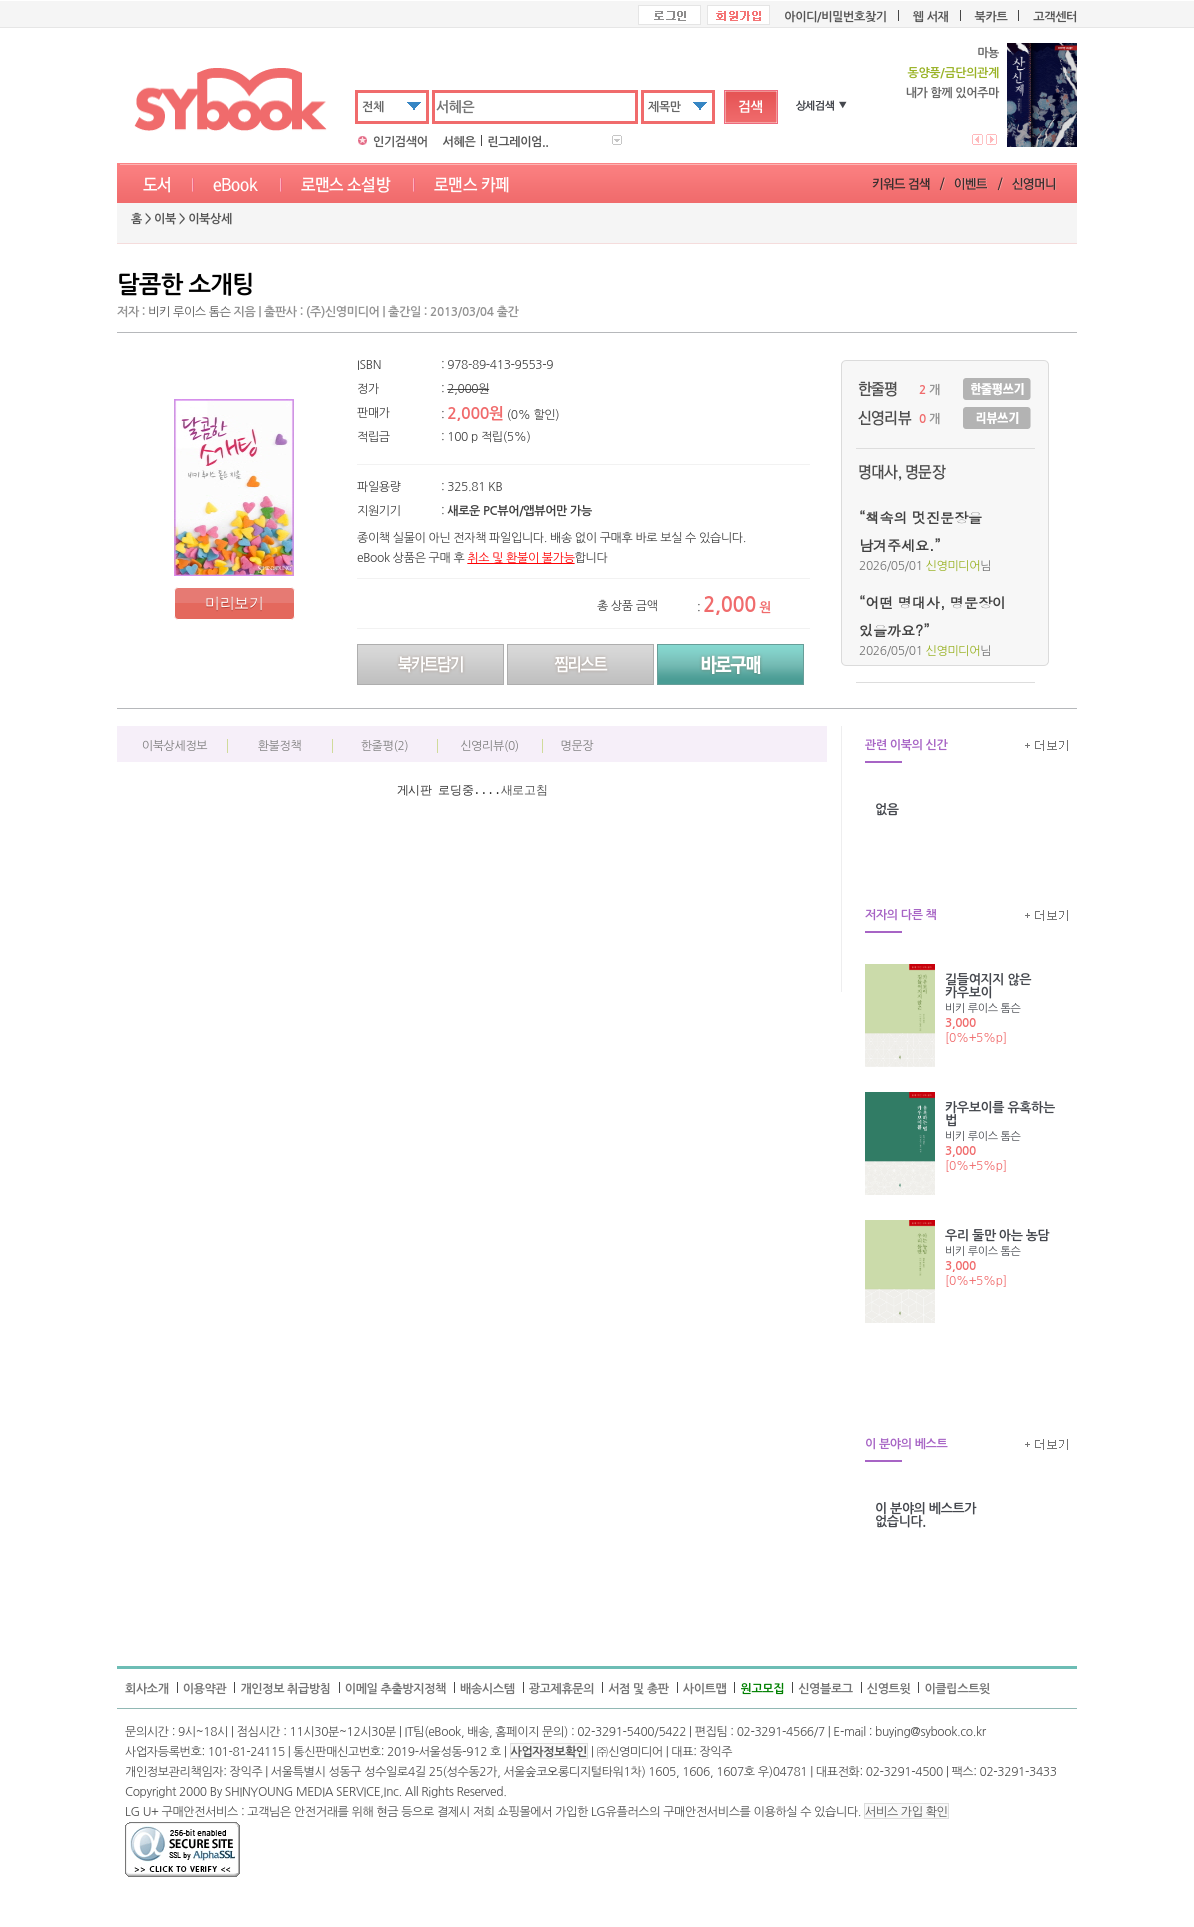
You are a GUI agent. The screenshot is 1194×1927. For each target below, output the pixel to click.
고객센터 (1055, 17)
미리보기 (234, 602)
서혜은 (459, 142)
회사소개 (147, 1689)
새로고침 (524, 790)
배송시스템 (487, 1689)
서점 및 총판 (638, 1689)
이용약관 (205, 1689)
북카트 (991, 17)
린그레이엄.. (517, 142)
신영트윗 (889, 1689)
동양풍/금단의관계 (952, 73)
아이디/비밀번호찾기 (835, 17)
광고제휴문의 (562, 1689)
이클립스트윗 (957, 1689)
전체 (373, 107)
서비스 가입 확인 (906, 1812)
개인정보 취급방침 (285, 1689)
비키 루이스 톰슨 (189, 312)
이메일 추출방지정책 (395, 1689)
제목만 (664, 107)
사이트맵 (705, 1689)
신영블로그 (825, 1689)
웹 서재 (931, 17)
